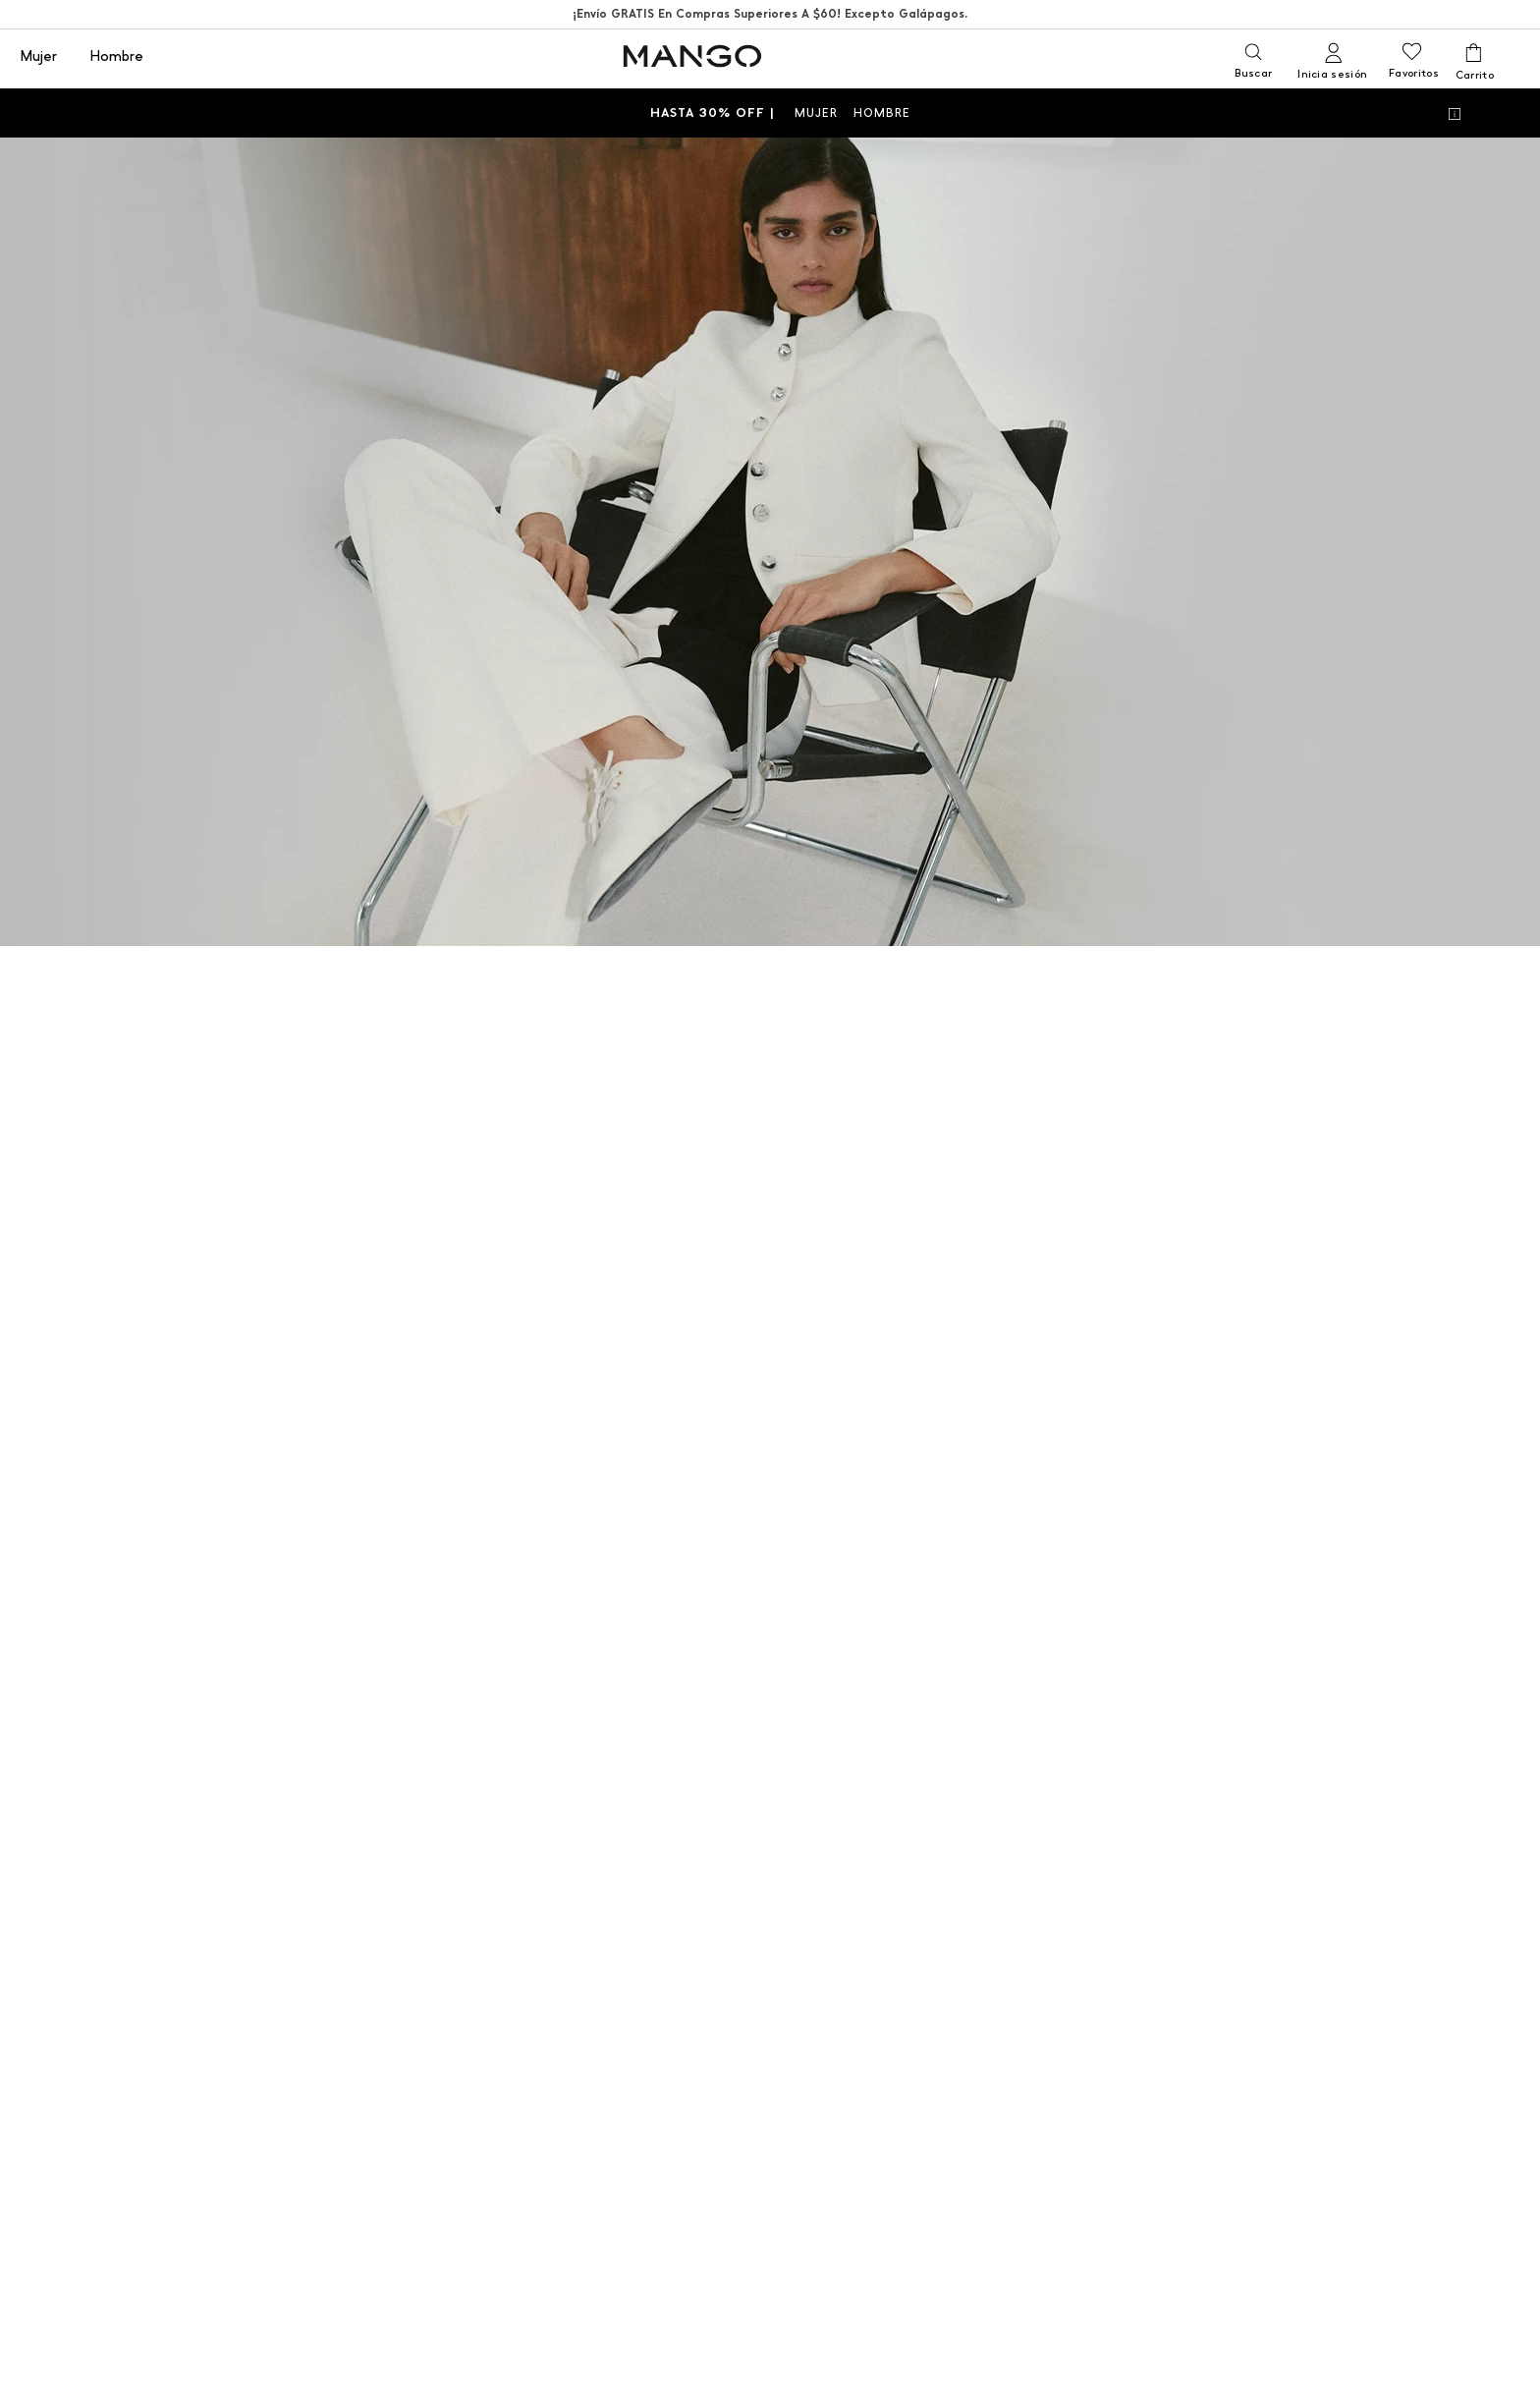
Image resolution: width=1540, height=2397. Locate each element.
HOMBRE (881, 113)
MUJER (816, 113)
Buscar (1253, 73)
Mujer (38, 57)
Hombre (116, 57)
